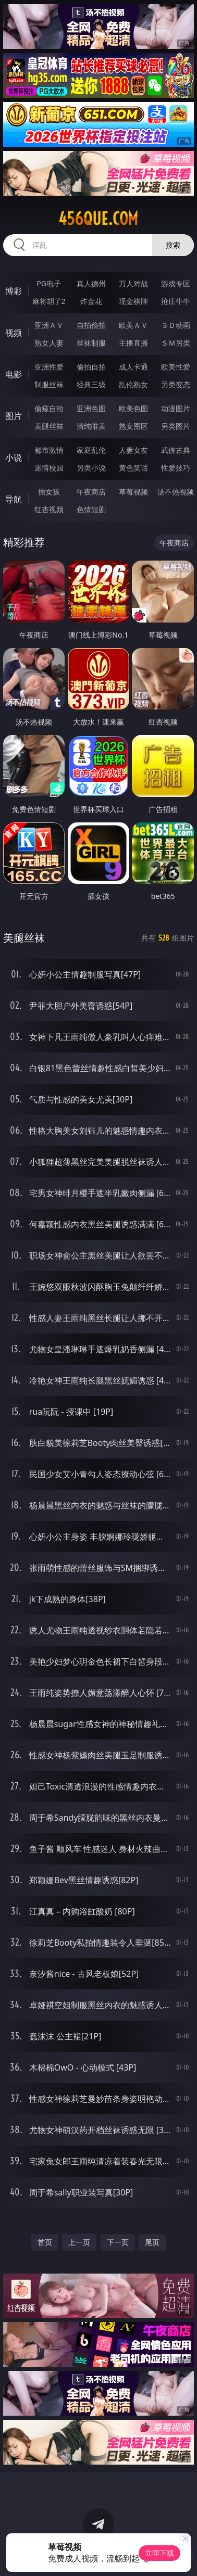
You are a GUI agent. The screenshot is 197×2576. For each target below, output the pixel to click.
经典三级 (91, 384)
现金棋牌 (133, 301)
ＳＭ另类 (175, 343)
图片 (13, 416)
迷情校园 (49, 468)
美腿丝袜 (49, 426)
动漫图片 (175, 408)
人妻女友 (133, 450)
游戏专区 (175, 283)
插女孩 (49, 492)
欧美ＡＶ (133, 325)
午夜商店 (91, 492)
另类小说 (91, 468)
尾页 (152, 2242)
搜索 (173, 245)
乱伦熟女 (133, 384)
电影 (13, 374)
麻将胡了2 (49, 301)
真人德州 (91, 283)
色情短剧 (91, 509)
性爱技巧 (175, 468)
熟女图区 (133, 426)
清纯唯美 (91, 426)
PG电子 (48, 283)
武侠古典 (175, 450)
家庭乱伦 (91, 450)
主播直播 (133, 343)
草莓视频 (133, 492)
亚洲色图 (91, 408)
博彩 (13, 291)
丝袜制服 (91, 343)
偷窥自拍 (49, 408)
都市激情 (49, 450)
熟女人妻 (49, 343)
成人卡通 (133, 367)
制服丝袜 (49, 384)
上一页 (79, 2242)
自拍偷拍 (91, 325)
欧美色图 (133, 408)
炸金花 (91, 301)
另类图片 (175, 426)
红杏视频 (49, 509)
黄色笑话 (133, 468)
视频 (13, 332)
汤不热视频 (175, 492)
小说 (13, 457)
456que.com (98, 218)
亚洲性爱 (49, 367)
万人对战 (133, 283)
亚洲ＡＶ (49, 325)
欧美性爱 (175, 367)
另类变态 (175, 384)
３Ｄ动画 (175, 325)
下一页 (118, 2242)
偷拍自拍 (91, 367)
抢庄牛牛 (175, 301)
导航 (13, 499)
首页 (45, 2242)
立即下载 (159, 2553)
